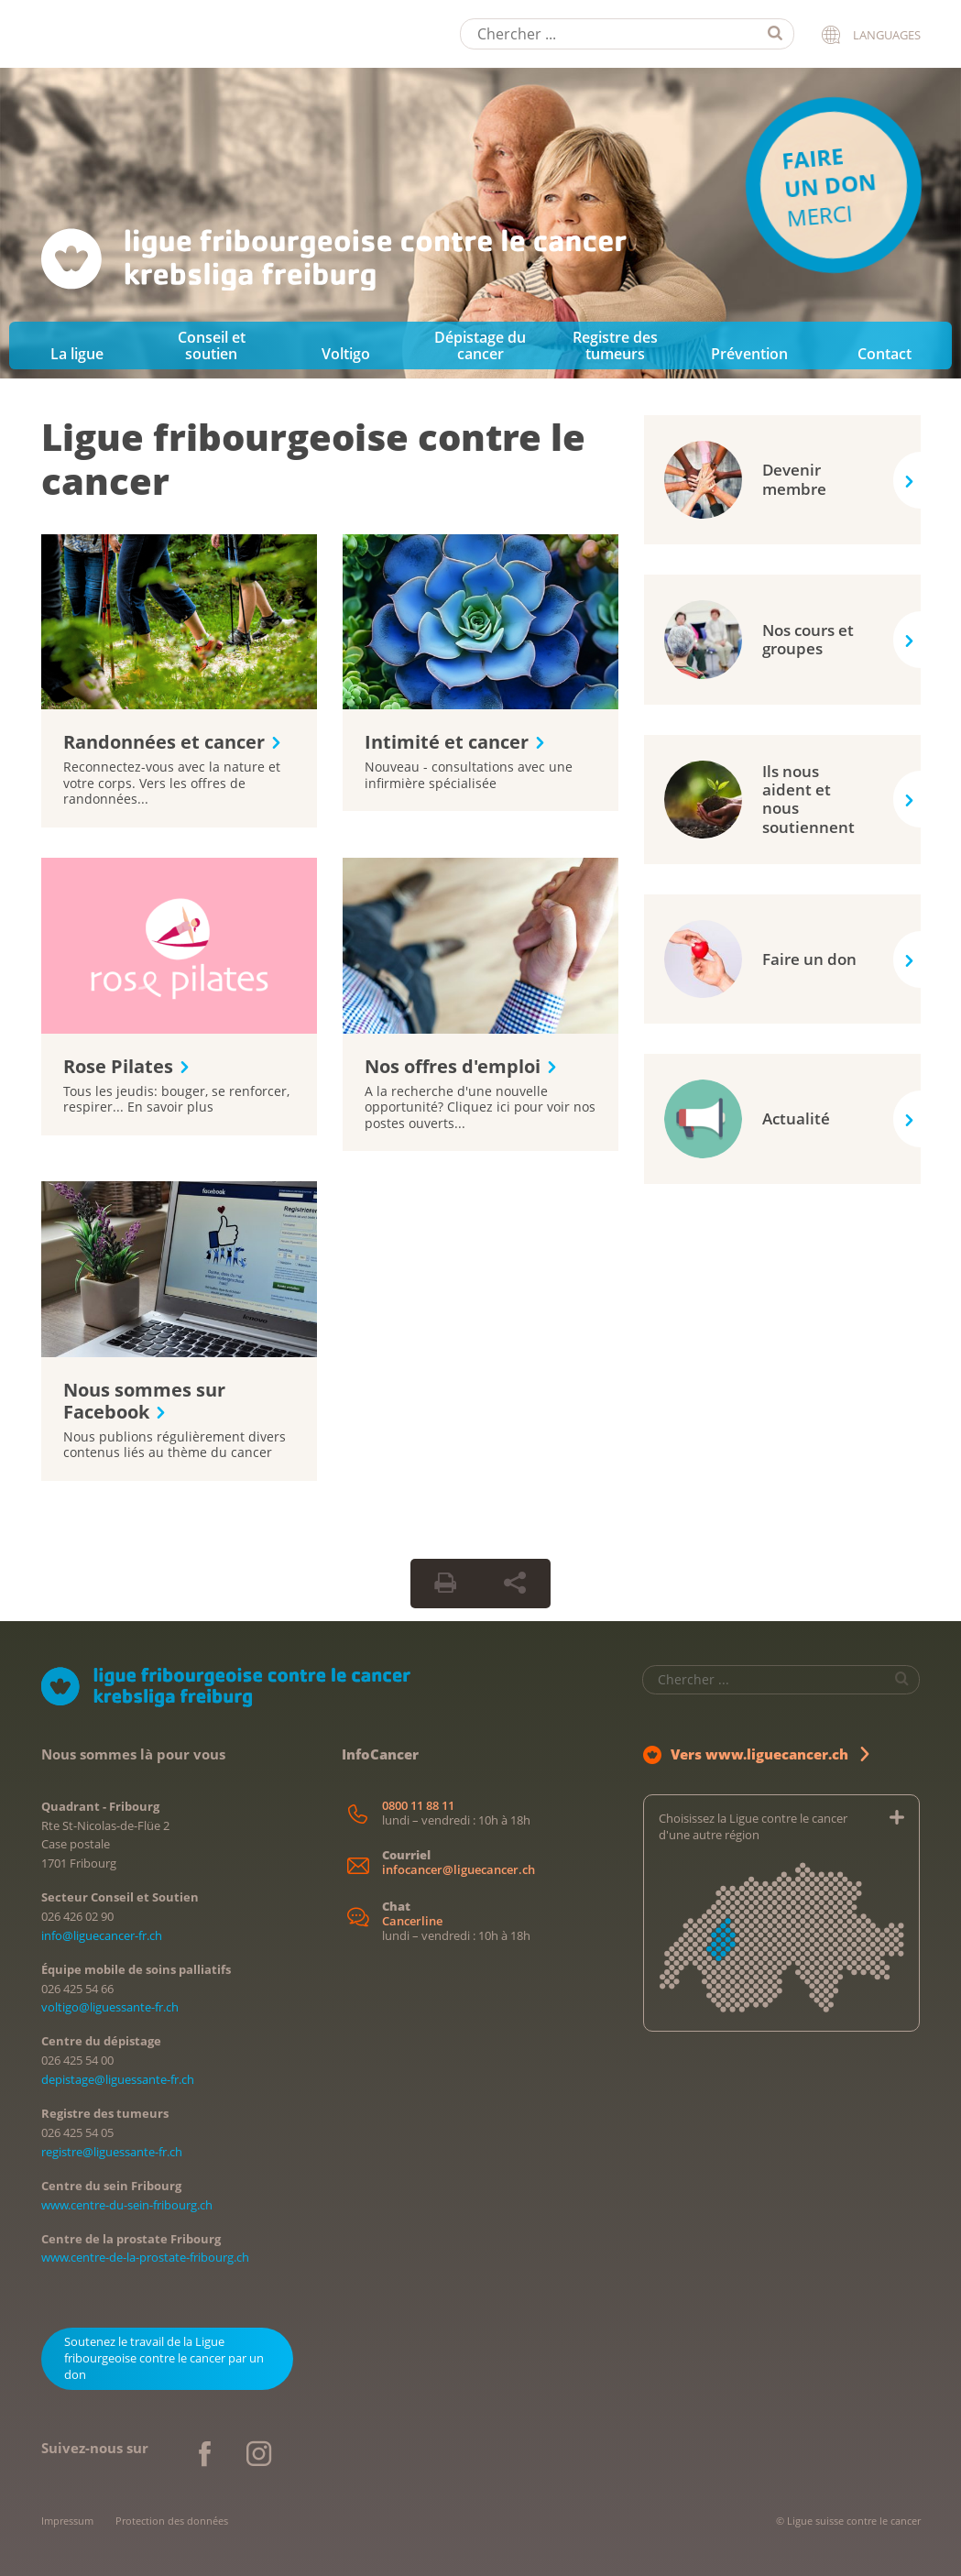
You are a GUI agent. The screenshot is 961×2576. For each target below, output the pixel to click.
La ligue (77, 353)
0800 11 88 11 (418, 1806)
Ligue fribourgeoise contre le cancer (313, 458)
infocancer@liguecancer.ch (458, 1870)
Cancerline (412, 1921)
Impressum (67, 2520)
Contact (884, 353)
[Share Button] (515, 1583)
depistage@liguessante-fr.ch (117, 2079)
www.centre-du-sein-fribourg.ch (127, 2205)
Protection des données (171, 2520)
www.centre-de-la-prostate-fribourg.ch (145, 2257)
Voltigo (346, 353)
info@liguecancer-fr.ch (101, 1935)
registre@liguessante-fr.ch (111, 2151)
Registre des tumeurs (615, 345)
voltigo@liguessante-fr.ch (110, 2007)
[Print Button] (445, 1583)
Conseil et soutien (212, 345)
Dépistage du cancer (480, 345)
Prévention (749, 353)
